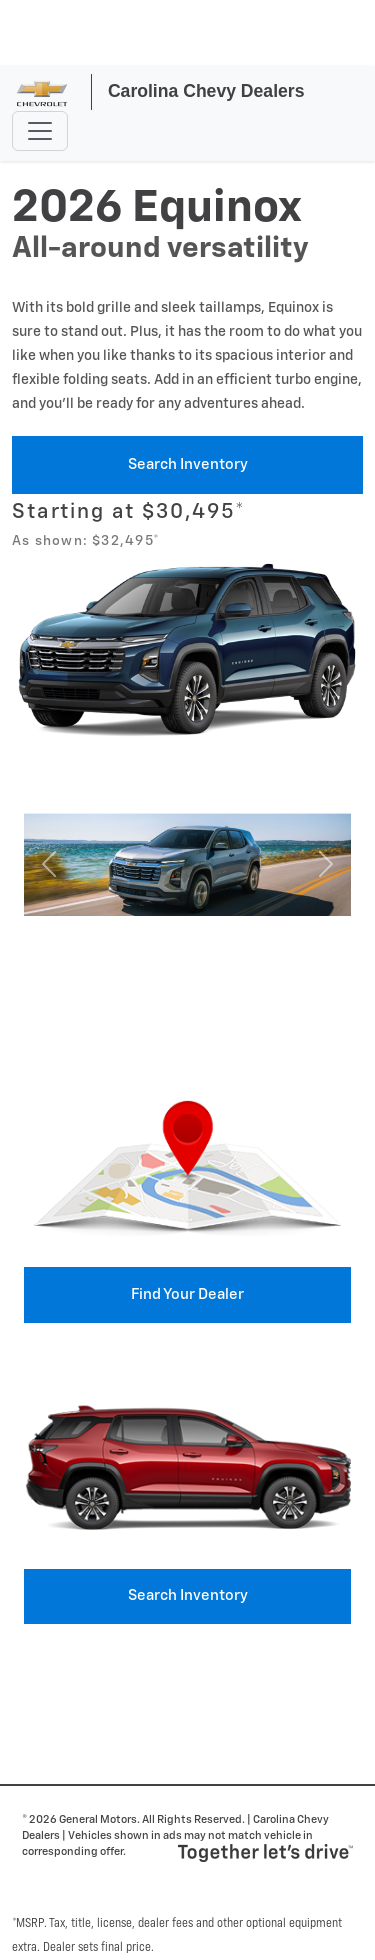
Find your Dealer (187, 1294)
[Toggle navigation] (40, 131)
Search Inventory (188, 464)
